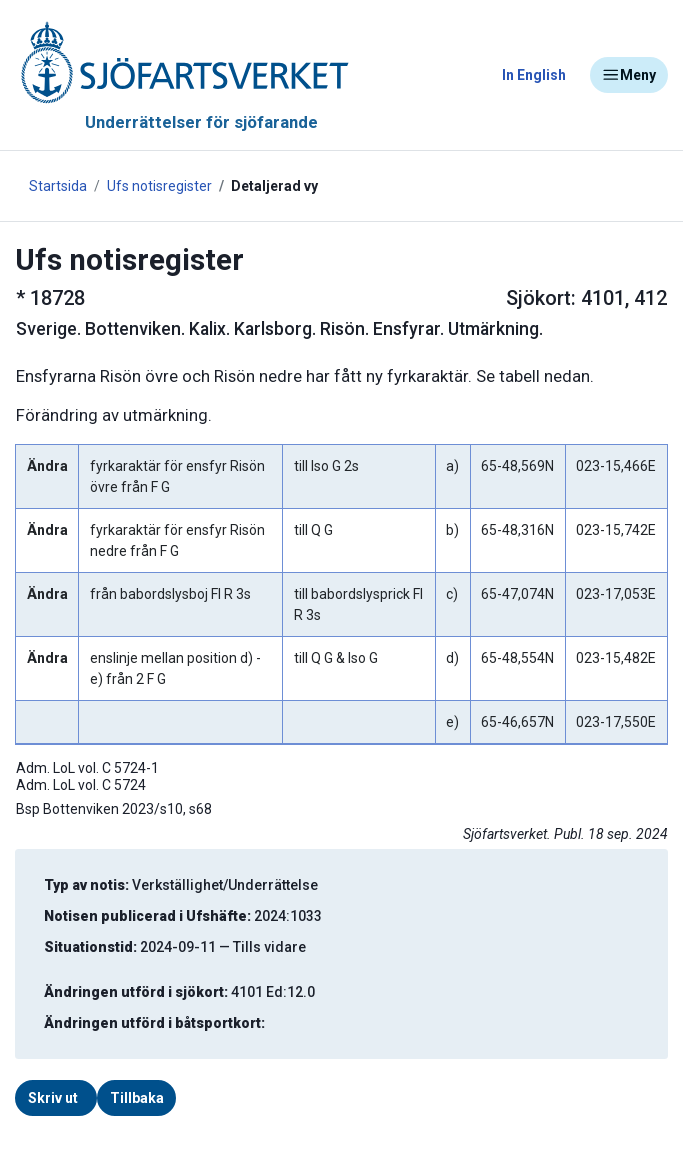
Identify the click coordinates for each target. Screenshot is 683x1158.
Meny (629, 75)
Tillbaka (137, 1098)
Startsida (58, 186)
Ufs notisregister (159, 186)
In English (534, 75)
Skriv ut (53, 1098)
